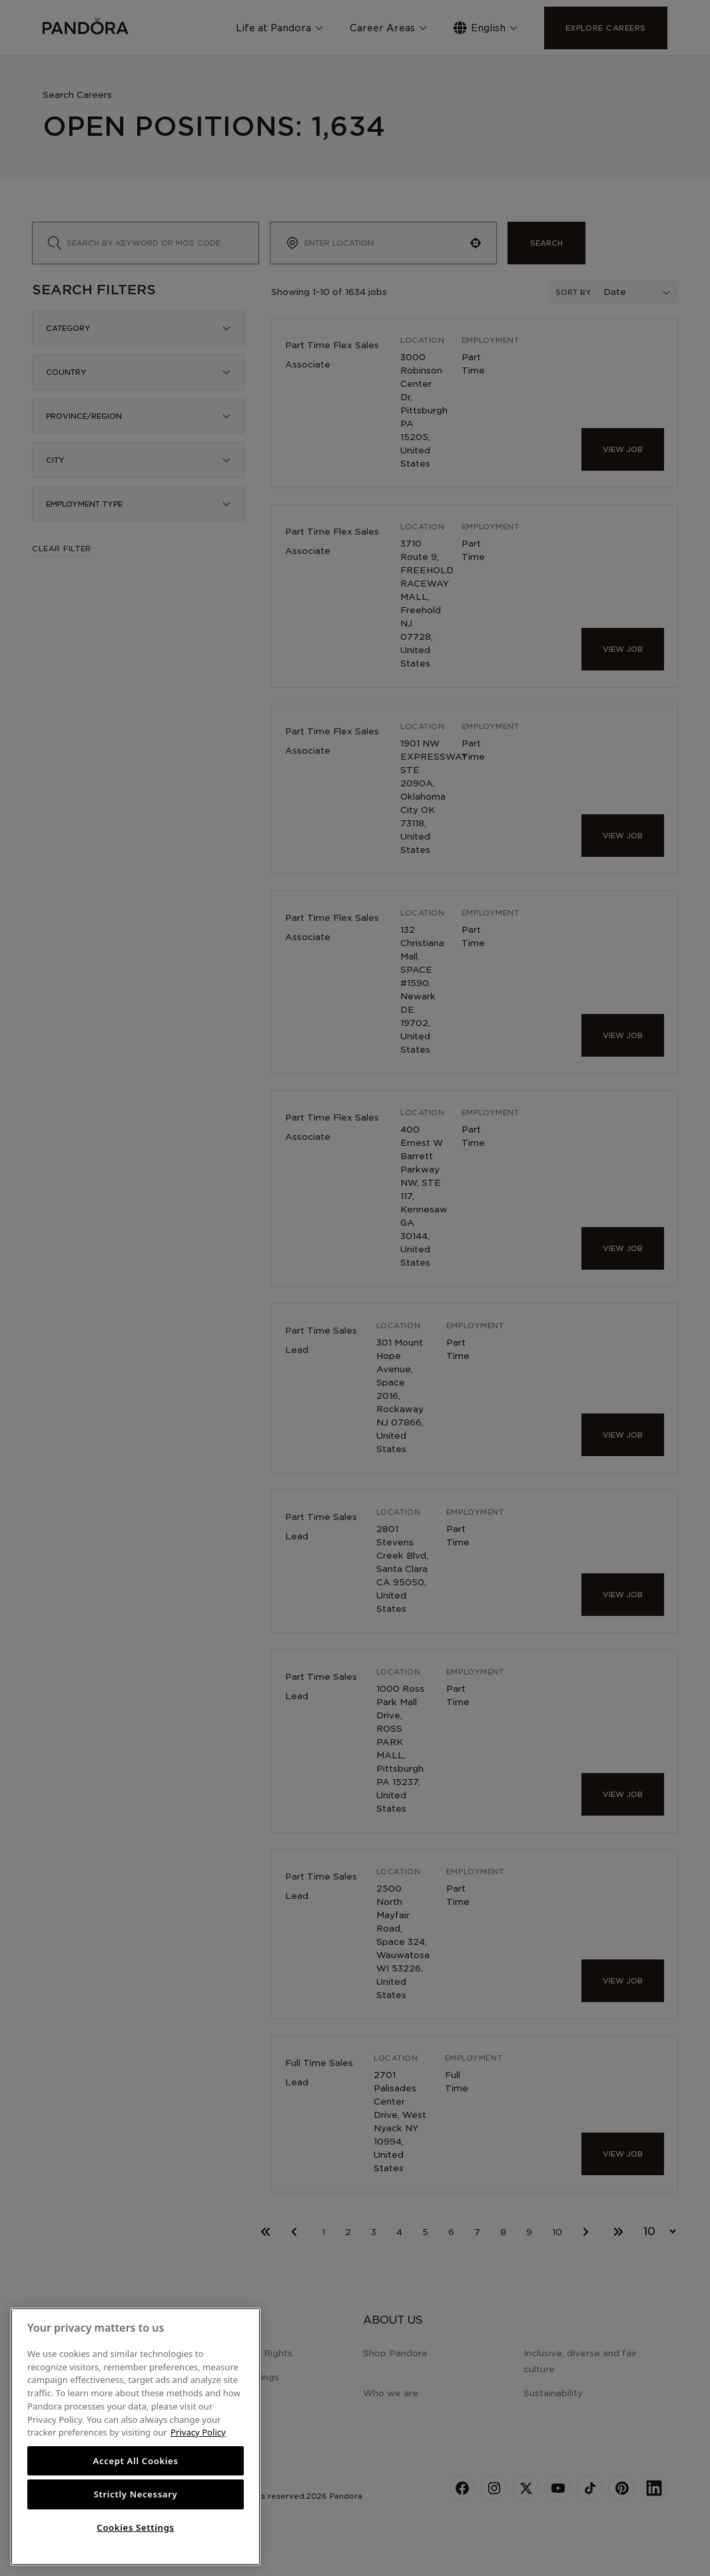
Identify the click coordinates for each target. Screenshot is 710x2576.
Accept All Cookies (135, 2461)
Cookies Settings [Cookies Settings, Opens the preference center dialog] (135, 2527)
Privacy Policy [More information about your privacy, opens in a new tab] (198, 2432)
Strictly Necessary (136, 2494)
